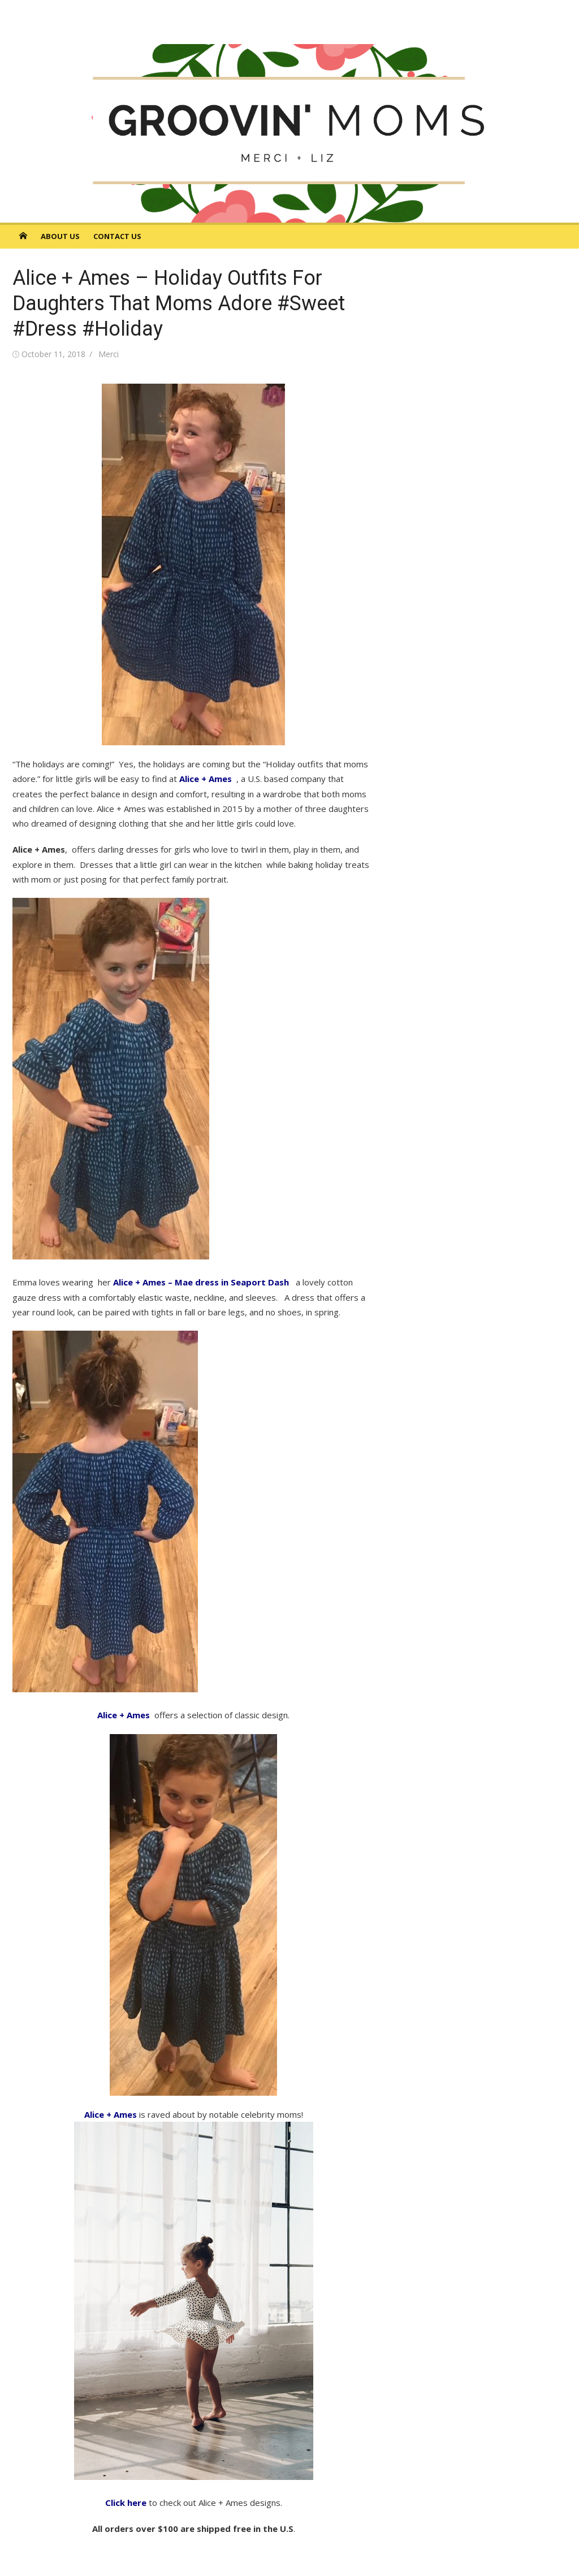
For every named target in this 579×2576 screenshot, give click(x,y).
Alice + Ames (206, 778)
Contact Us (117, 236)
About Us (60, 236)
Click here (125, 2502)
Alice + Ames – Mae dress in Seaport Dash (201, 1282)
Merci (108, 354)
